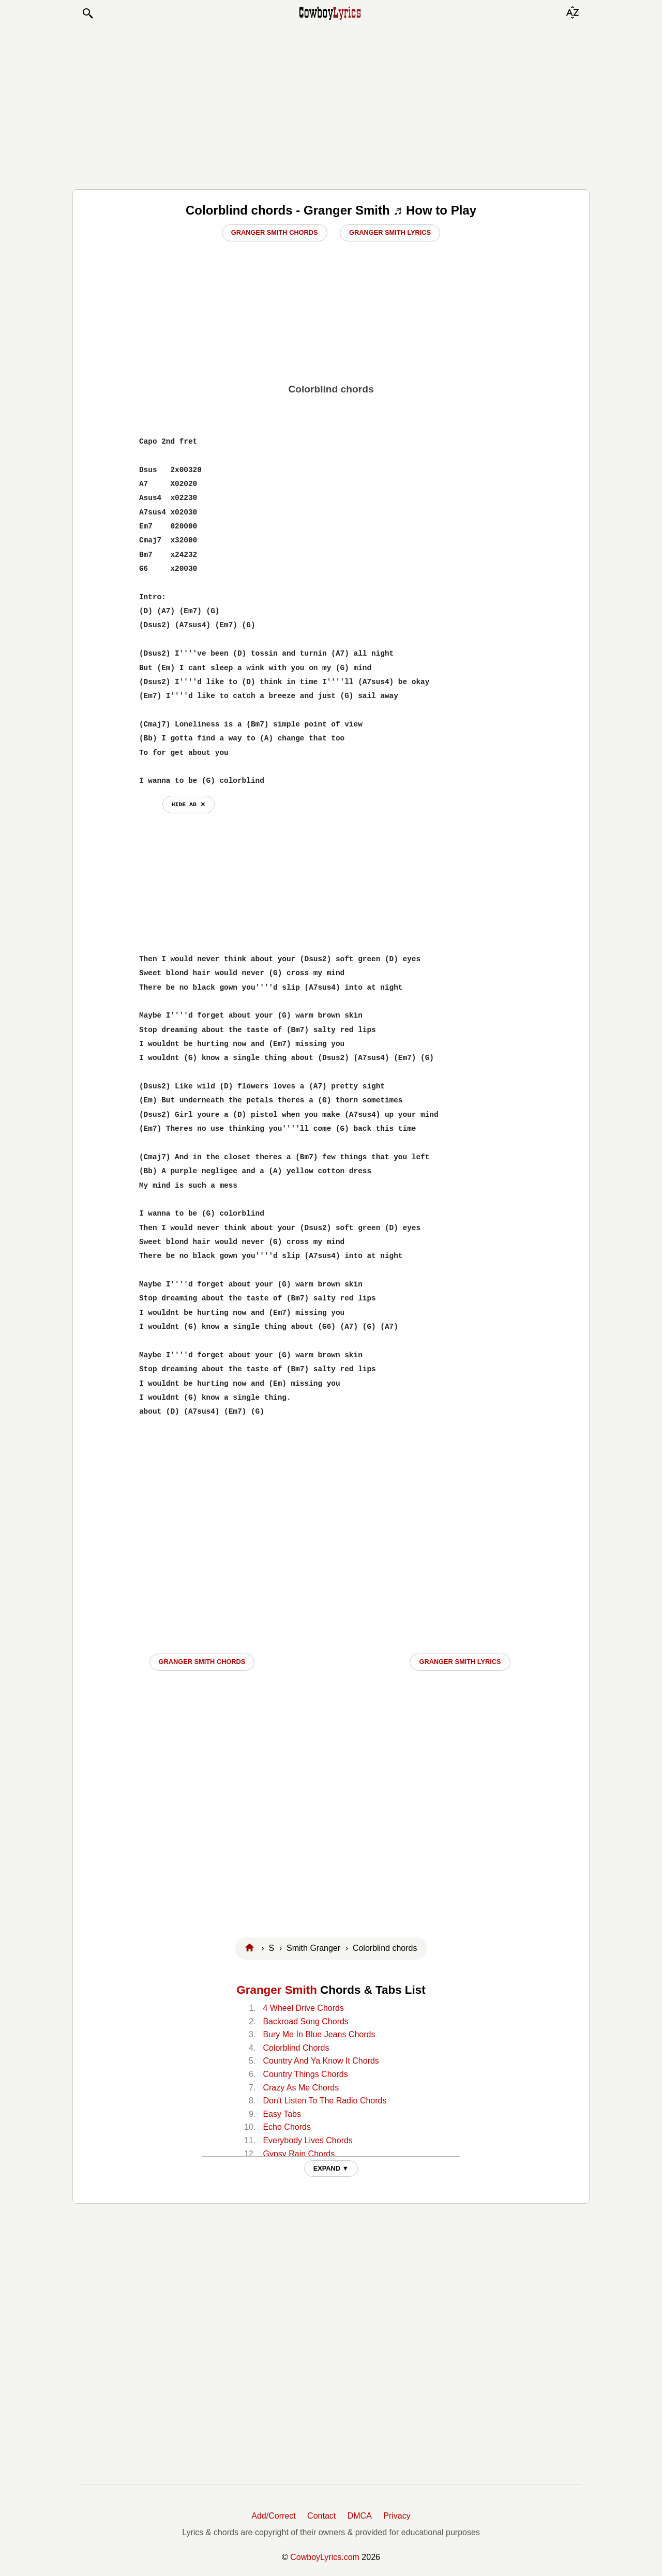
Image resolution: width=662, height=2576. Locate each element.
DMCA (360, 2515)
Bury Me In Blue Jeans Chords (319, 2034)
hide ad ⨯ (188, 804)
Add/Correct (273, 2515)
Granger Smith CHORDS (202, 1661)
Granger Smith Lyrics (390, 232)
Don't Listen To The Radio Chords (324, 2100)
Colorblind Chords (296, 2047)
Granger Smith (276, 1989)
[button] (87, 13)
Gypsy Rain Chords (299, 2153)
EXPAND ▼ (331, 2168)
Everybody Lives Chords (307, 2140)
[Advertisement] (331, 104)
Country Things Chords (305, 2074)
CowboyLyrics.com (324, 2557)
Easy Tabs (282, 2114)
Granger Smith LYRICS (460, 1661)
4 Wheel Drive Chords (303, 2008)
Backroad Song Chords (305, 2021)
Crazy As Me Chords (301, 2087)
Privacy (396, 2515)
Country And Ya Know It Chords (321, 2060)
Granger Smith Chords (274, 232)
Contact (321, 2515)
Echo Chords (287, 2127)
